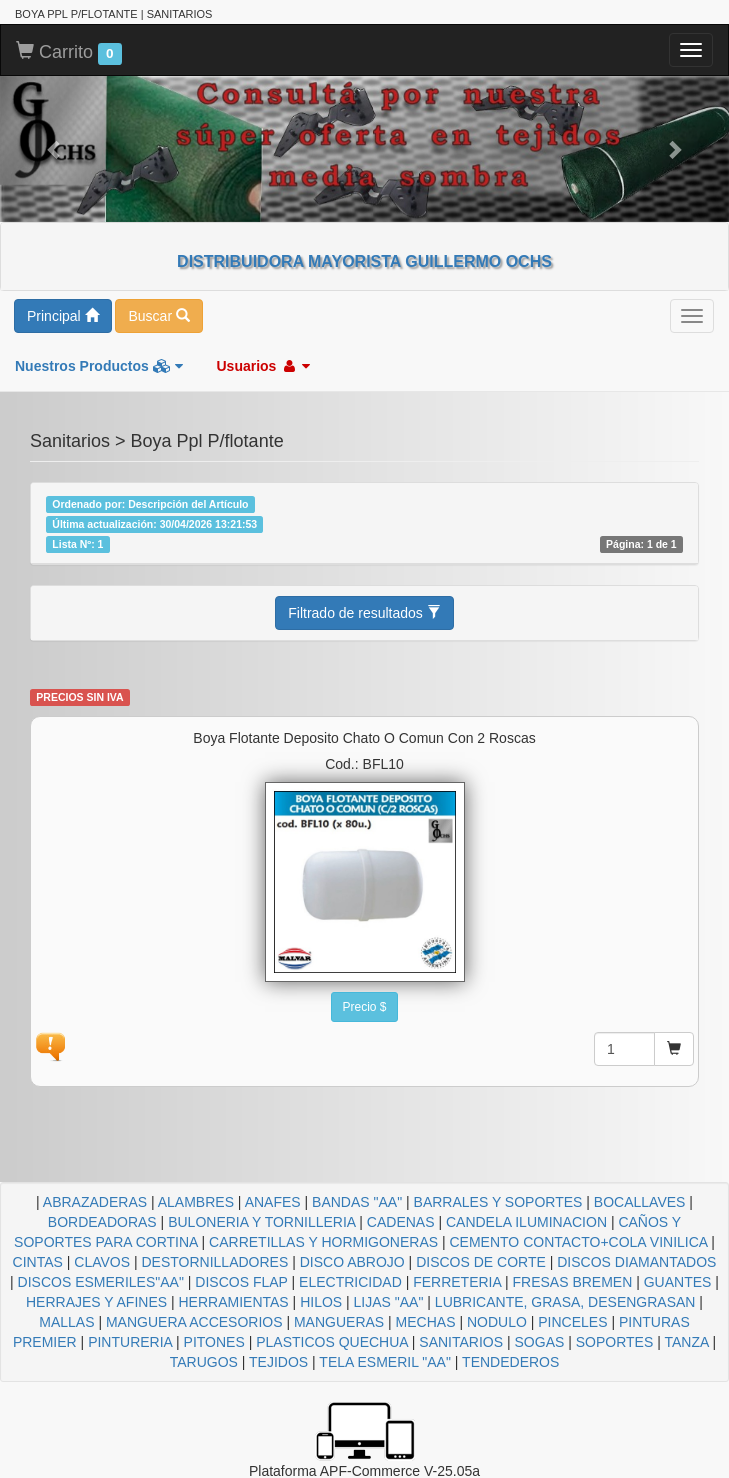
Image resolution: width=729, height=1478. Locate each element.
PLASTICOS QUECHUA (332, 1342)
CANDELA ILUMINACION (526, 1222)
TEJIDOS (278, 1362)
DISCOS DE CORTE (481, 1262)
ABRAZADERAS (95, 1202)
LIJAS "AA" (389, 1302)
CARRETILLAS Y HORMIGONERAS (323, 1242)
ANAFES (273, 1202)
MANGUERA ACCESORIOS (194, 1322)
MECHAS (426, 1322)
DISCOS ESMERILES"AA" (101, 1282)
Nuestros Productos (99, 366)
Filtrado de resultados (364, 613)
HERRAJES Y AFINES (96, 1302)
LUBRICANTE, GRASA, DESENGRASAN (565, 1302)
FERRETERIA (457, 1282)
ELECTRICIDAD (350, 1282)
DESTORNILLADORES (214, 1262)
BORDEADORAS (102, 1222)
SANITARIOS (461, 1342)
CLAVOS (102, 1262)
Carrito (69, 53)
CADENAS (401, 1222)
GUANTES (678, 1282)
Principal (63, 316)
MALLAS (66, 1322)
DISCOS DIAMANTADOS (636, 1262)
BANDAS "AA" (357, 1202)
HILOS (321, 1302)
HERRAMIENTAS (234, 1302)
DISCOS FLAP (241, 1282)
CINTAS (38, 1262)
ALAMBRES (196, 1202)
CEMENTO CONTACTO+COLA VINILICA (579, 1242)
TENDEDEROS (510, 1362)
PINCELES (572, 1322)
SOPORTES (615, 1342)
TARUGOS (204, 1362)
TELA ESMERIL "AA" (385, 1362)
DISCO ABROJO (352, 1262)
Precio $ (364, 1007)
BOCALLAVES (640, 1202)
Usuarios (263, 366)
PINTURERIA (130, 1342)
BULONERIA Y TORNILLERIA (261, 1222)
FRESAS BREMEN (573, 1282)
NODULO (497, 1322)
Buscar (158, 316)
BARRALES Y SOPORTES (498, 1202)
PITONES (214, 1342)
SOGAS (540, 1342)
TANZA (686, 1342)
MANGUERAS (339, 1322)
